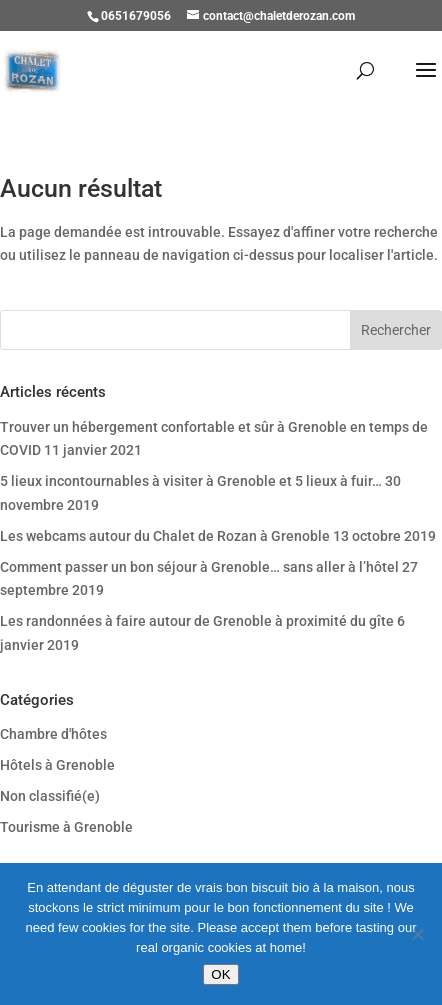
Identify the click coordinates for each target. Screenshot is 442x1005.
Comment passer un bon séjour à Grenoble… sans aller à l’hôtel (199, 567)
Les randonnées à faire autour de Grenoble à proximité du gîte (197, 621)
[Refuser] (417, 934)
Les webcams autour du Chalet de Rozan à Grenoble (165, 536)
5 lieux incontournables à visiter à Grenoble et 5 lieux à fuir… (191, 481)
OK (220, 974)
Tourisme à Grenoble (66, 827)
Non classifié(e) (50, 796)
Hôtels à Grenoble (57, 765)
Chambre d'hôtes (53, 734)
